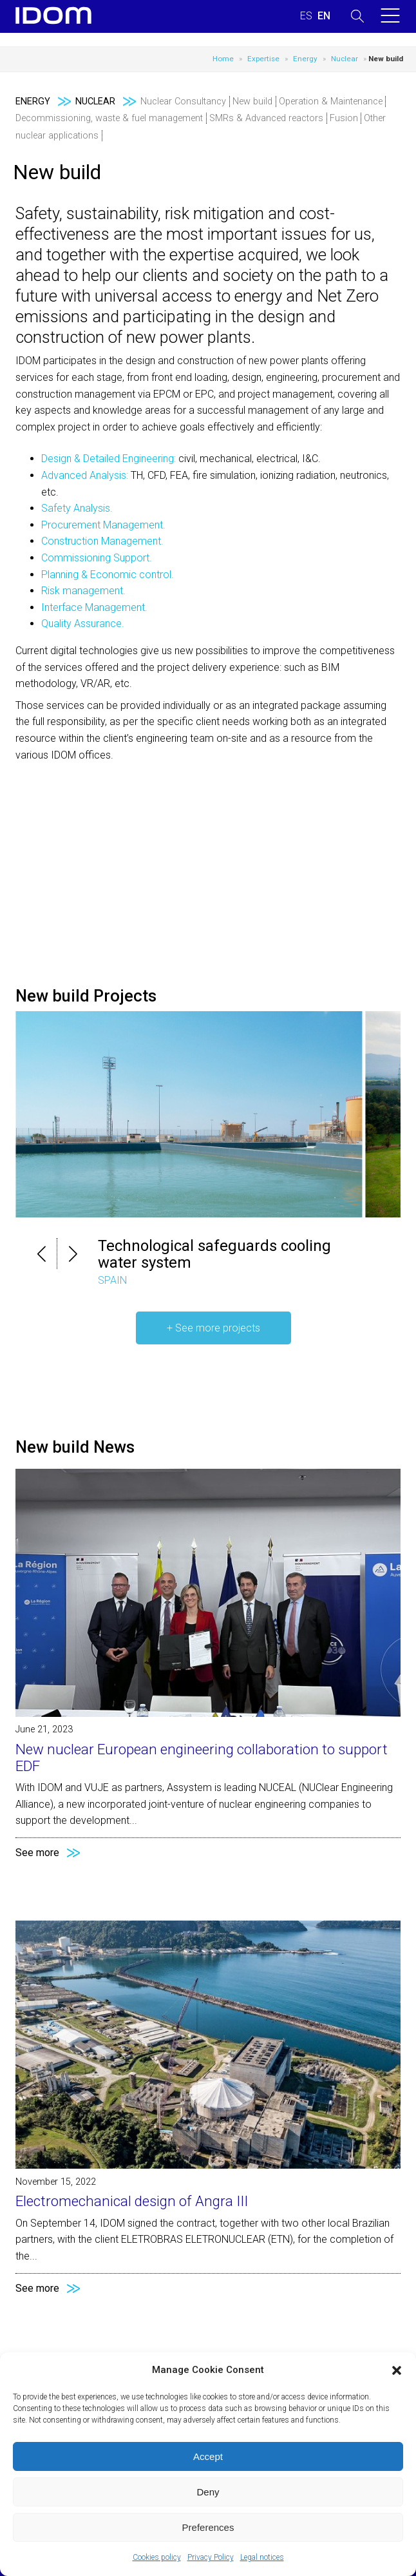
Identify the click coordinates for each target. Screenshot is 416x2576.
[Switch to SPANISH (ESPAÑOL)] (306, 16)
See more (37, 1852)
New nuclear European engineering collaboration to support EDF (201, 1757)
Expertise (263, 58)
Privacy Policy (210, 2557)
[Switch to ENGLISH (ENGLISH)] (323, 16)
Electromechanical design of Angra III (131, 2201)
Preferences (208, 2527)
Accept (208, 2456)
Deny (207, 2491)
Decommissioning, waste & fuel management (109, 118)
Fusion (344, 118)
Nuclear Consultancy (183, 101)
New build (252, 101)
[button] (396, 2370)
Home (223, 58)
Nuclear (344, 58)
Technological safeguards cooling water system (214, 1254)
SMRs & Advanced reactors (266, 118)
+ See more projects (213, 1328)
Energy (305, 58)
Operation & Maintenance (331, 101)
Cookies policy (157, 2557)
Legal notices (262, 2557)
